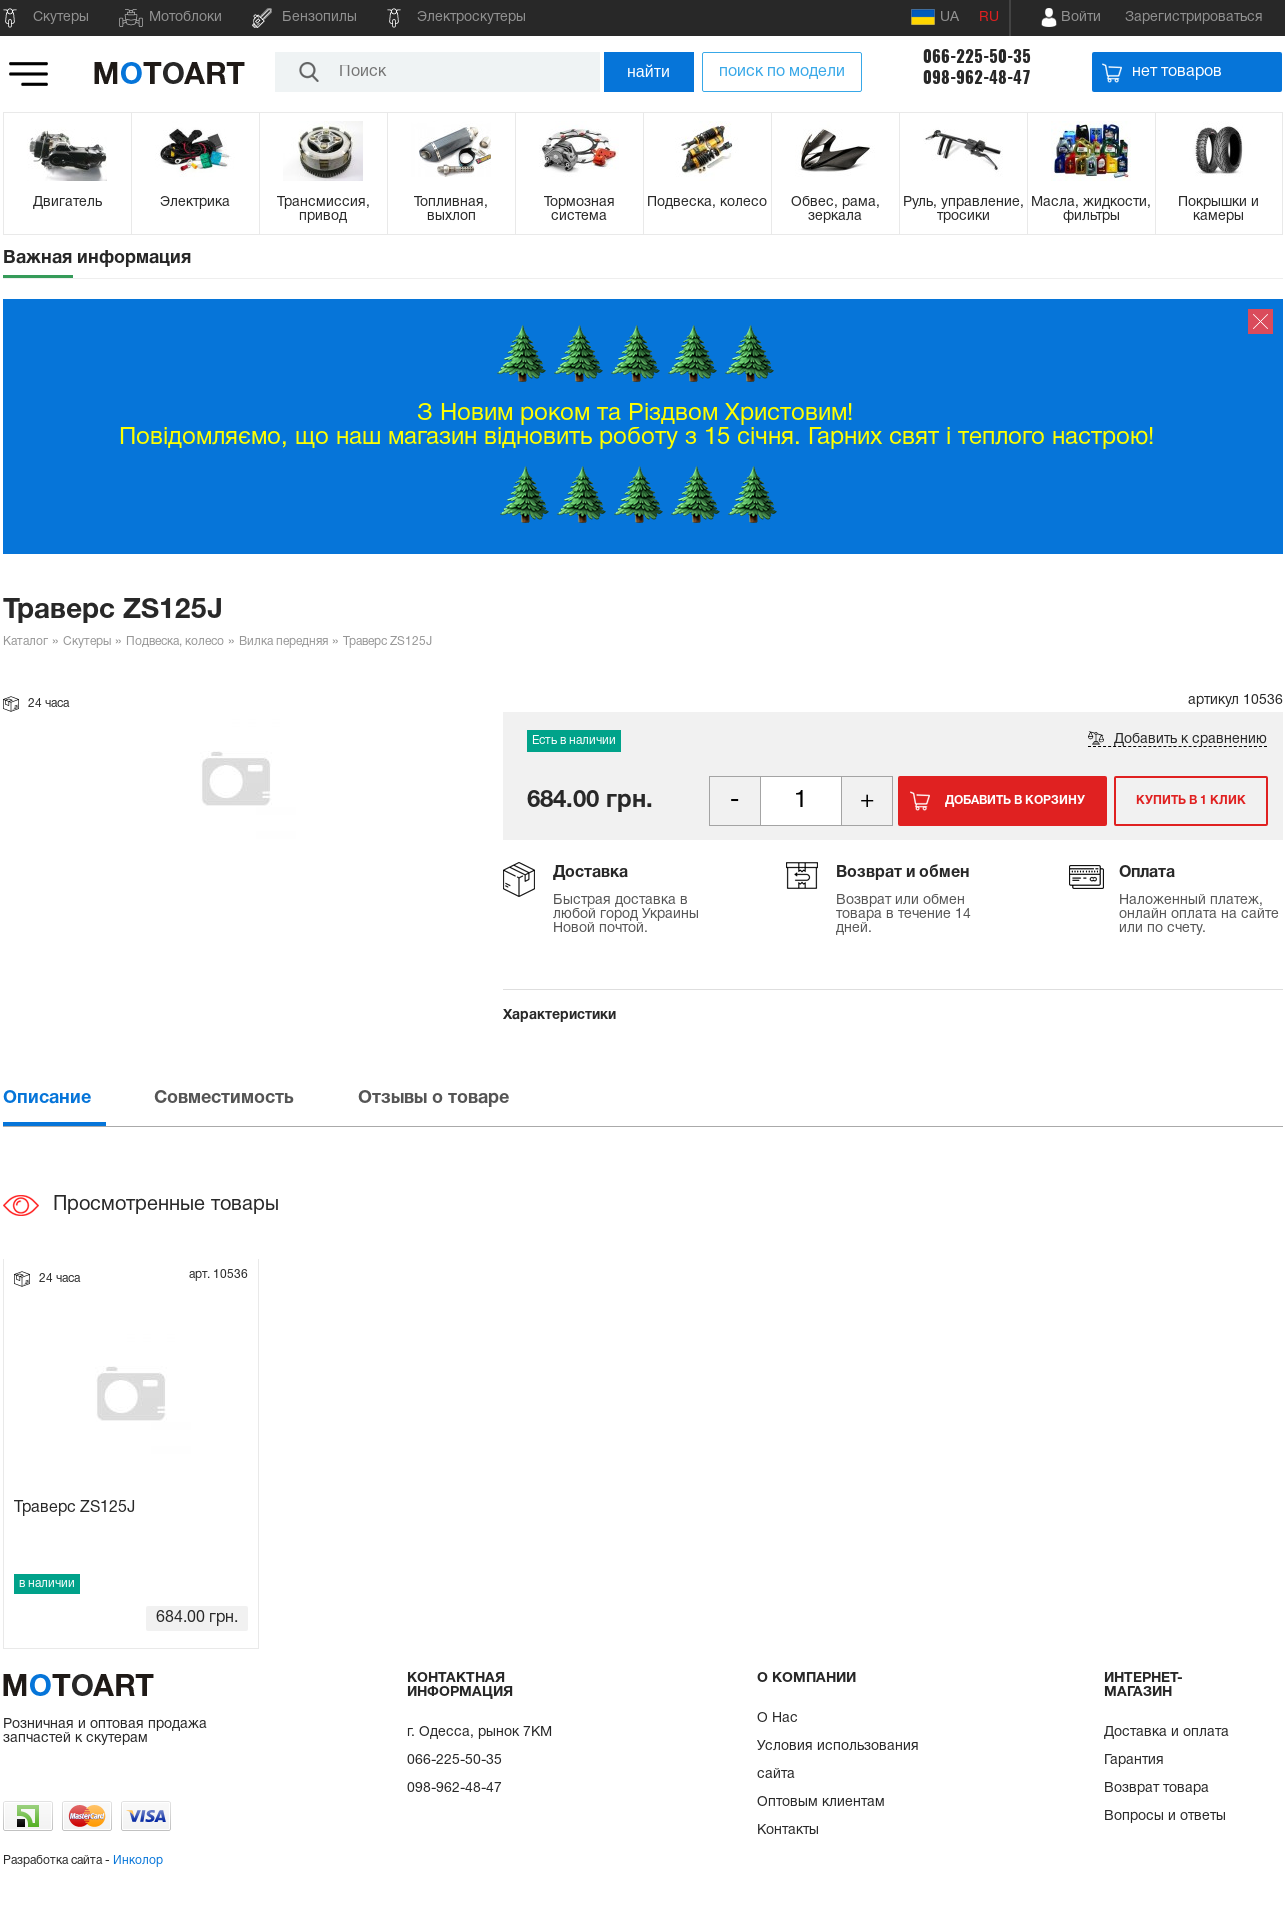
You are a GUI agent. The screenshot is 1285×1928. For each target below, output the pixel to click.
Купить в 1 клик (1191, 800)
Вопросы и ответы (1165, 1816)
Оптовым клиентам (821, 1802)
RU (989, 17)
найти (648, 71)
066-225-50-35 (977, 56)
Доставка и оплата (1166, 1732)
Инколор (138, 1860)
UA (935, 17)
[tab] (77, 1098)
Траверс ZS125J (74, 1508)
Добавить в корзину (1015, 800)
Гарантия (1134, 1760)
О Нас (777, 1718)
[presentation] (77, 1098)
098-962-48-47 (977, 77)
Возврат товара (1156, 1788)
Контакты (788, 1830)
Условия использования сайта (838, 1760)
